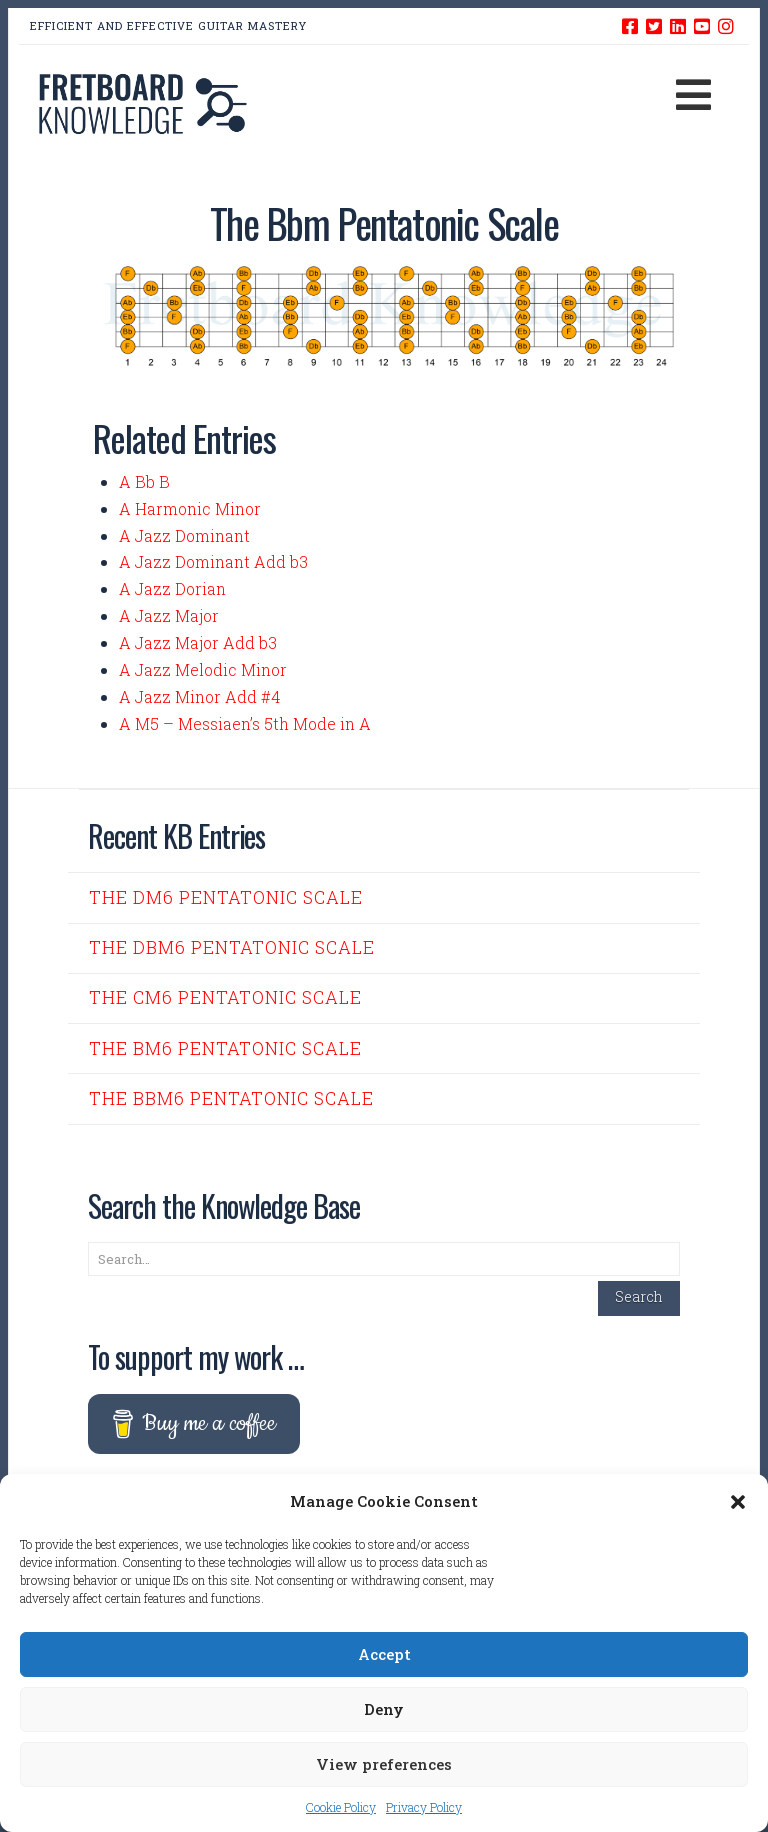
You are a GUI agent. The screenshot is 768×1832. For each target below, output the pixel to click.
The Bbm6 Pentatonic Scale (231, 1098)
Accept (384, 1654)
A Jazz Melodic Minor (203, 669)
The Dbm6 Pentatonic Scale (232, 947)
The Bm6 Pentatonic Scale (225, 1048)
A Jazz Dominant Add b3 (213, 561)
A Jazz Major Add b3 (198, 642)
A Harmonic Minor (190, 508)
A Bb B (144, 481)
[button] (738, 1502)
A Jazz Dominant (184, 535)
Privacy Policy (424, 1807)
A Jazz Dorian (172, 588)
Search (639, 1296)
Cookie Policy (341, 1807)
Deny (384, 1709)
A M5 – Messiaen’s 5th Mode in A (245, 723)
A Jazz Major (169, 615)
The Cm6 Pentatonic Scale (225, 997)
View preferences (384, 1764)
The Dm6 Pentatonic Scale (226, 897)
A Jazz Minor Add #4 (199, 696)
